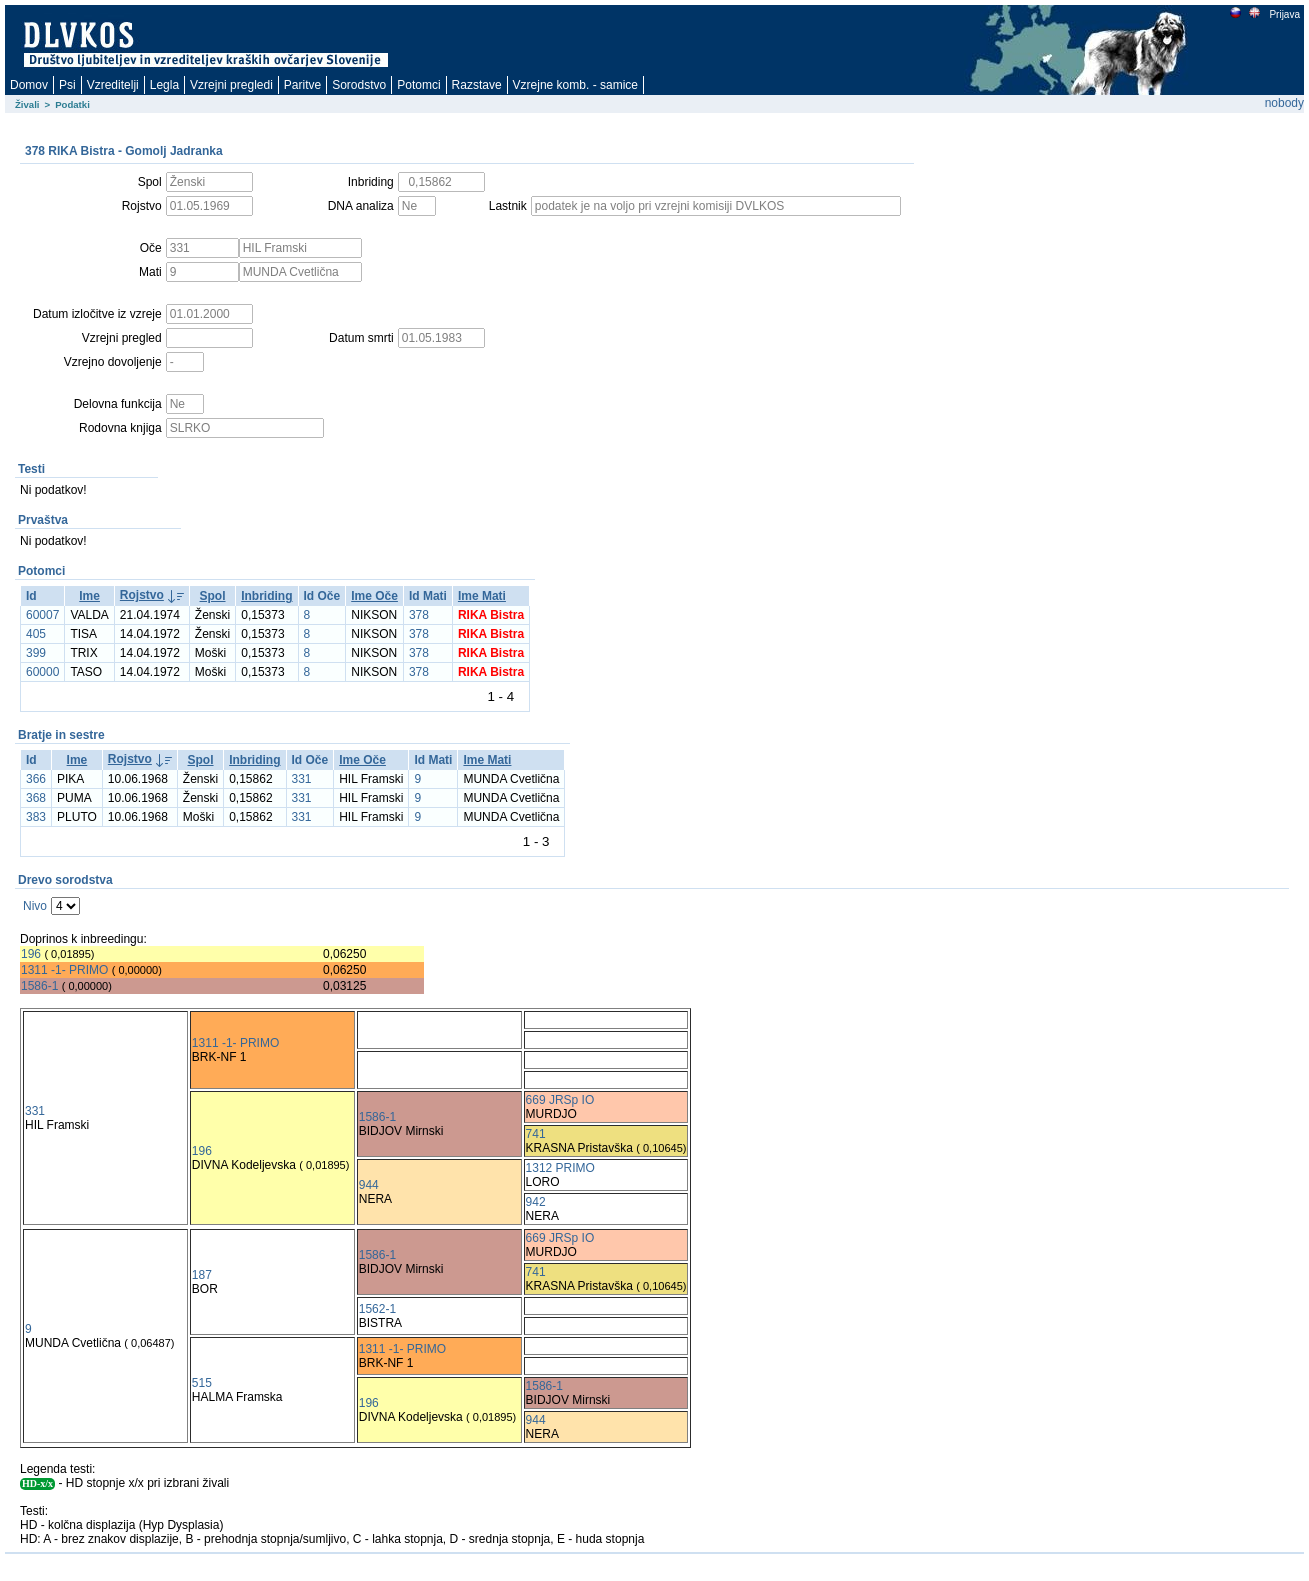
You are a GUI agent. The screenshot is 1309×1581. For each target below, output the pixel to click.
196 (31, 954)
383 (36, 817)
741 (536, 1134)
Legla (164, 85)
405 (36, 634)
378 (419, 615)
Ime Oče (374, 596)
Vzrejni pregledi (231, 85)
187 (202, 1275)
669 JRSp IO (560, 1100)
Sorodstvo (359, 85)
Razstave (477, 85)
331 (302, 779)
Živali (27, 104)
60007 (42, 615)
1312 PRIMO (560, 1168)
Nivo (35, 906)
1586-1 (39, 986)
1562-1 (377, 1309)
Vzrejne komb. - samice (575, 85)
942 (536, 1202)
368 (36, 798)
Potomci (418, 85)
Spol (213, 596)
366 (36, 779)
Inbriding (266, 596)
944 (369, 1185)
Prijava (1284, 14)
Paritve (302, 85)
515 (202, 1383)
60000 (42, 672)
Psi (67, 85)
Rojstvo (142, 595)
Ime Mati (482, 596)
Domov (29, 85)
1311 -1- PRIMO (64, 970)
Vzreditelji (113, 85)
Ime (89, 596)
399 (36, 653)
